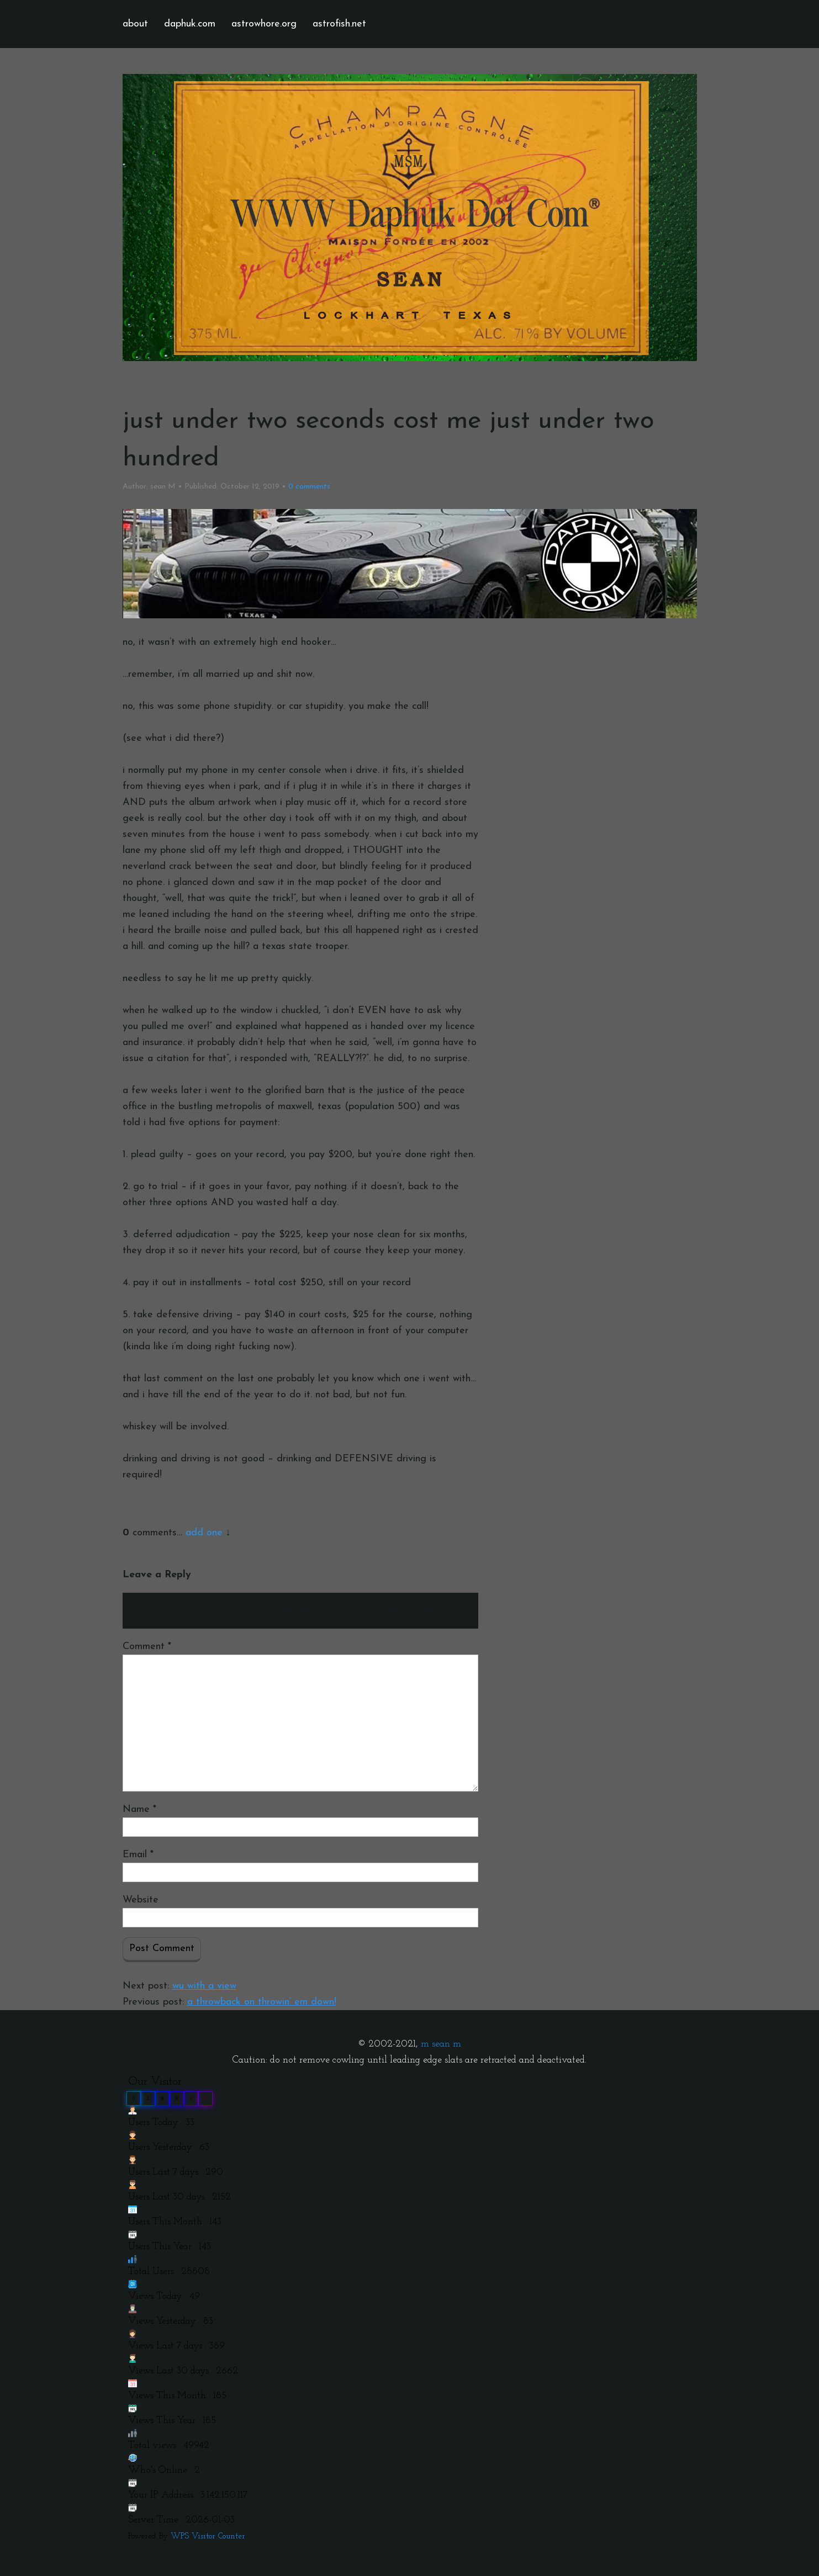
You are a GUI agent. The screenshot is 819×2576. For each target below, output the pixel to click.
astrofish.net (339, 24)
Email (138, 1854)
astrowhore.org (264, 24)
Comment (147, 1646)
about (135, 24)
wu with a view (204, 1986)
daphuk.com (189, 24)
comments (309, 487)
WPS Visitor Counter (208, 2536)
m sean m (441, 2044)
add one (204, 1533)
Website (140, 1900)
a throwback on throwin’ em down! (261, 2002)
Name (139, 1809)
